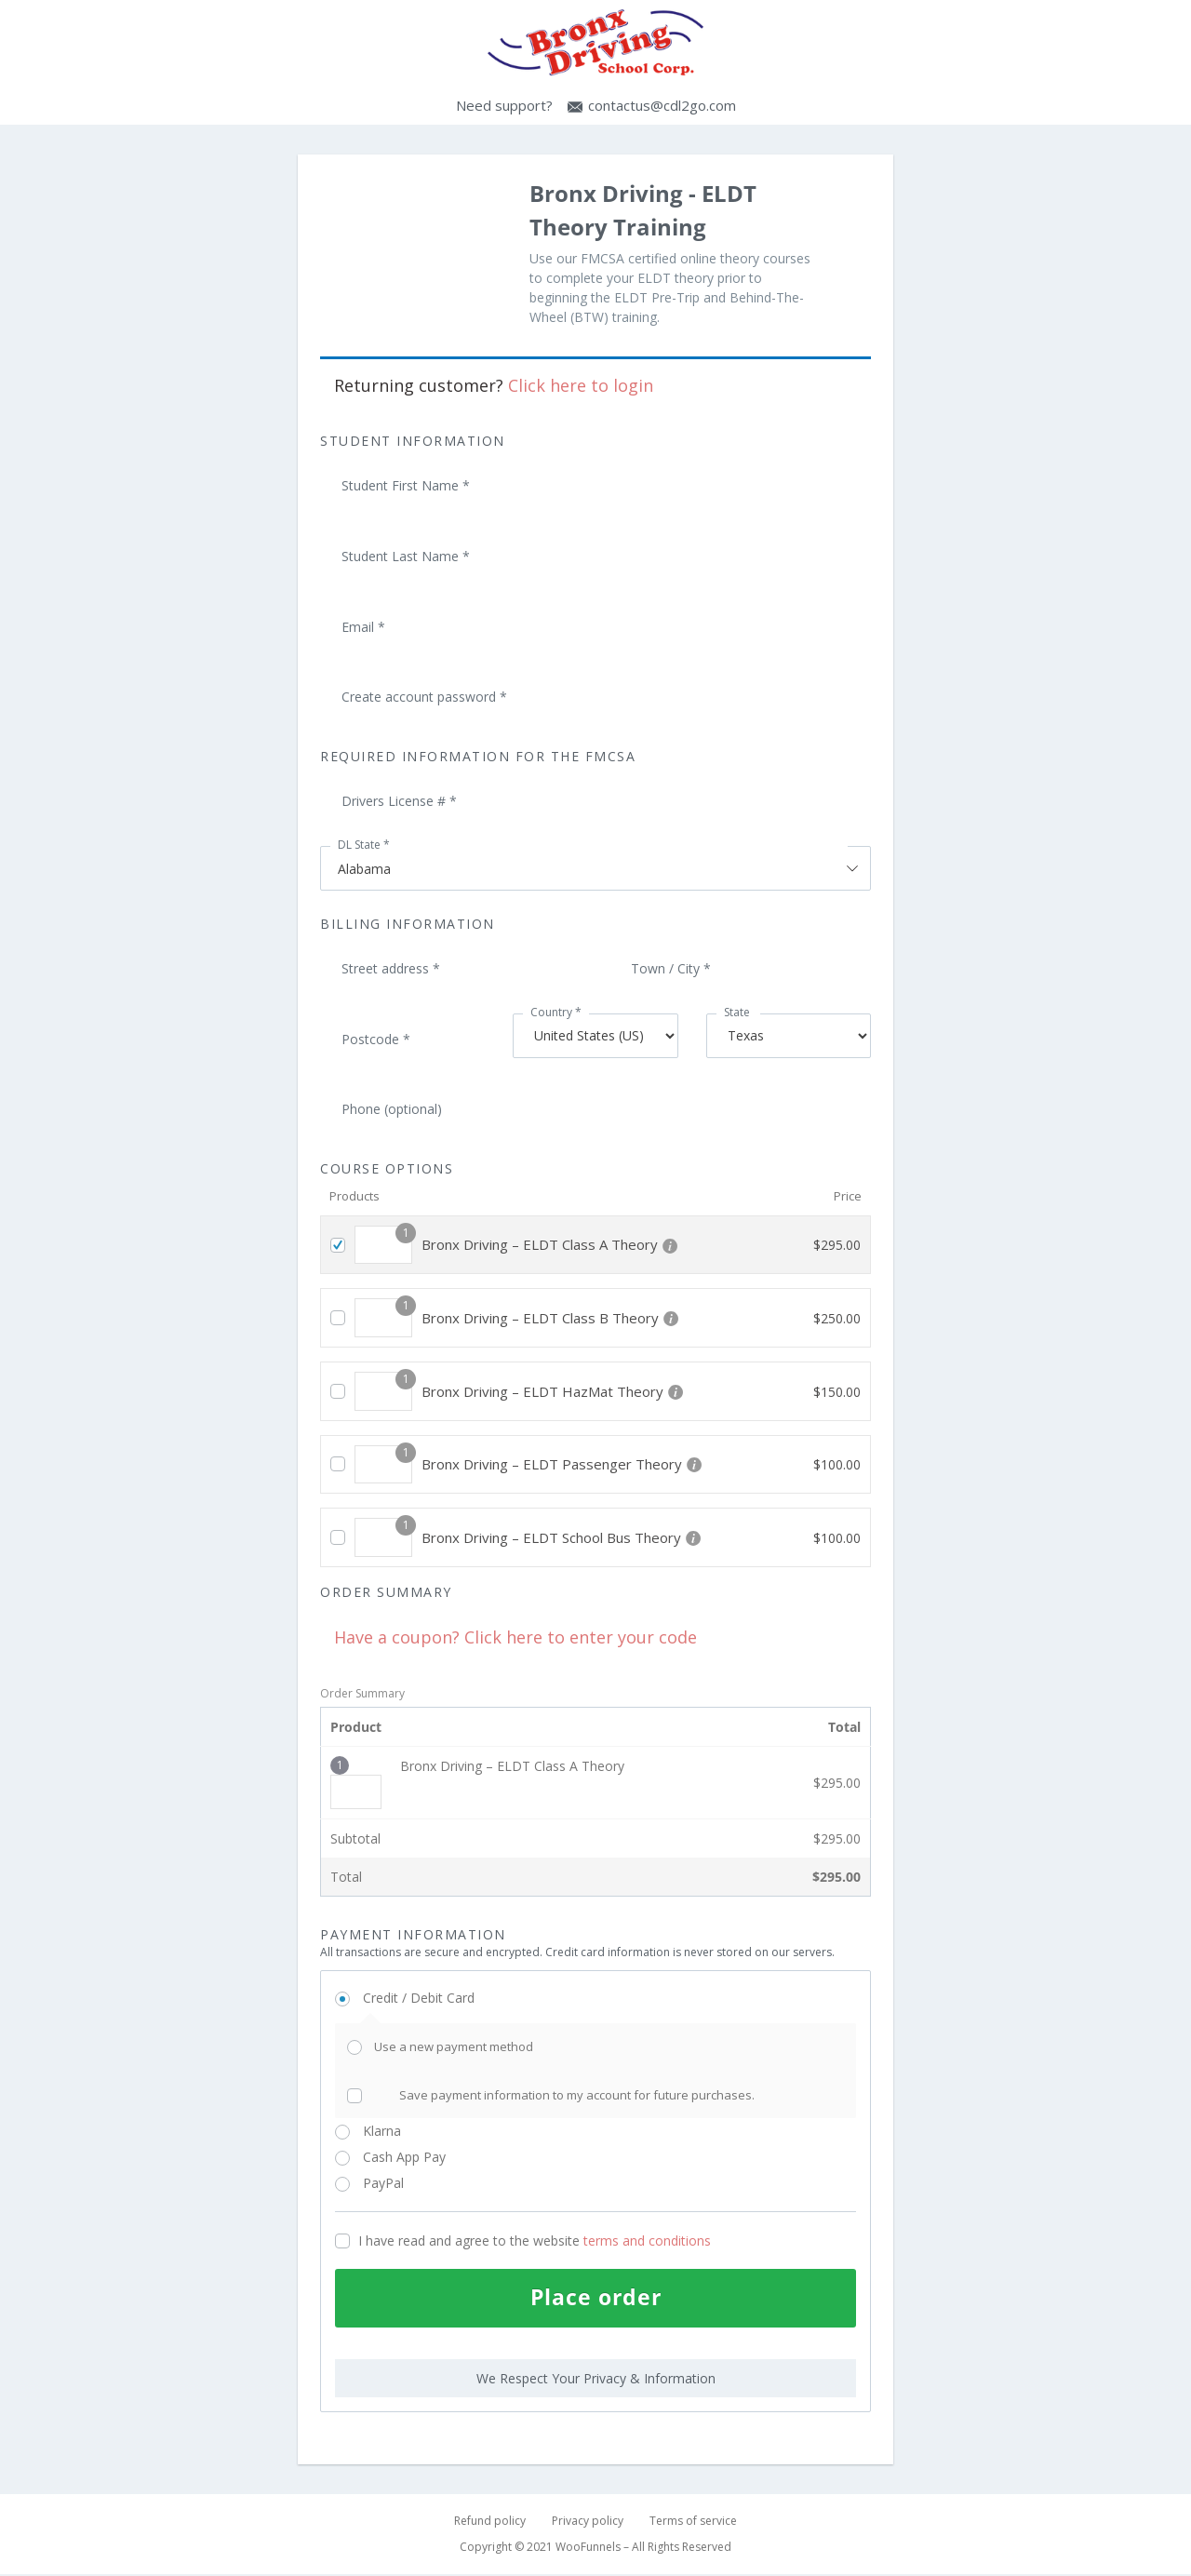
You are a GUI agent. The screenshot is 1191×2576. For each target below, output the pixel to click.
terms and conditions (647, 2240)
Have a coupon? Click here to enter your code (515, 1637)
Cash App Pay (425, 2157)
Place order (595, 2298)
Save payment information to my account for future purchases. (577, 2094)
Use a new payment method (453, 2046)
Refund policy (490, 2522)
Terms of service (693, 2522)
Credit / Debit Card (440, 1997)
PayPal (408, 2183)
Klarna (403, 2131)
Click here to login (580, 385)
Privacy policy (587, 2522)
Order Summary (362, 1693)
